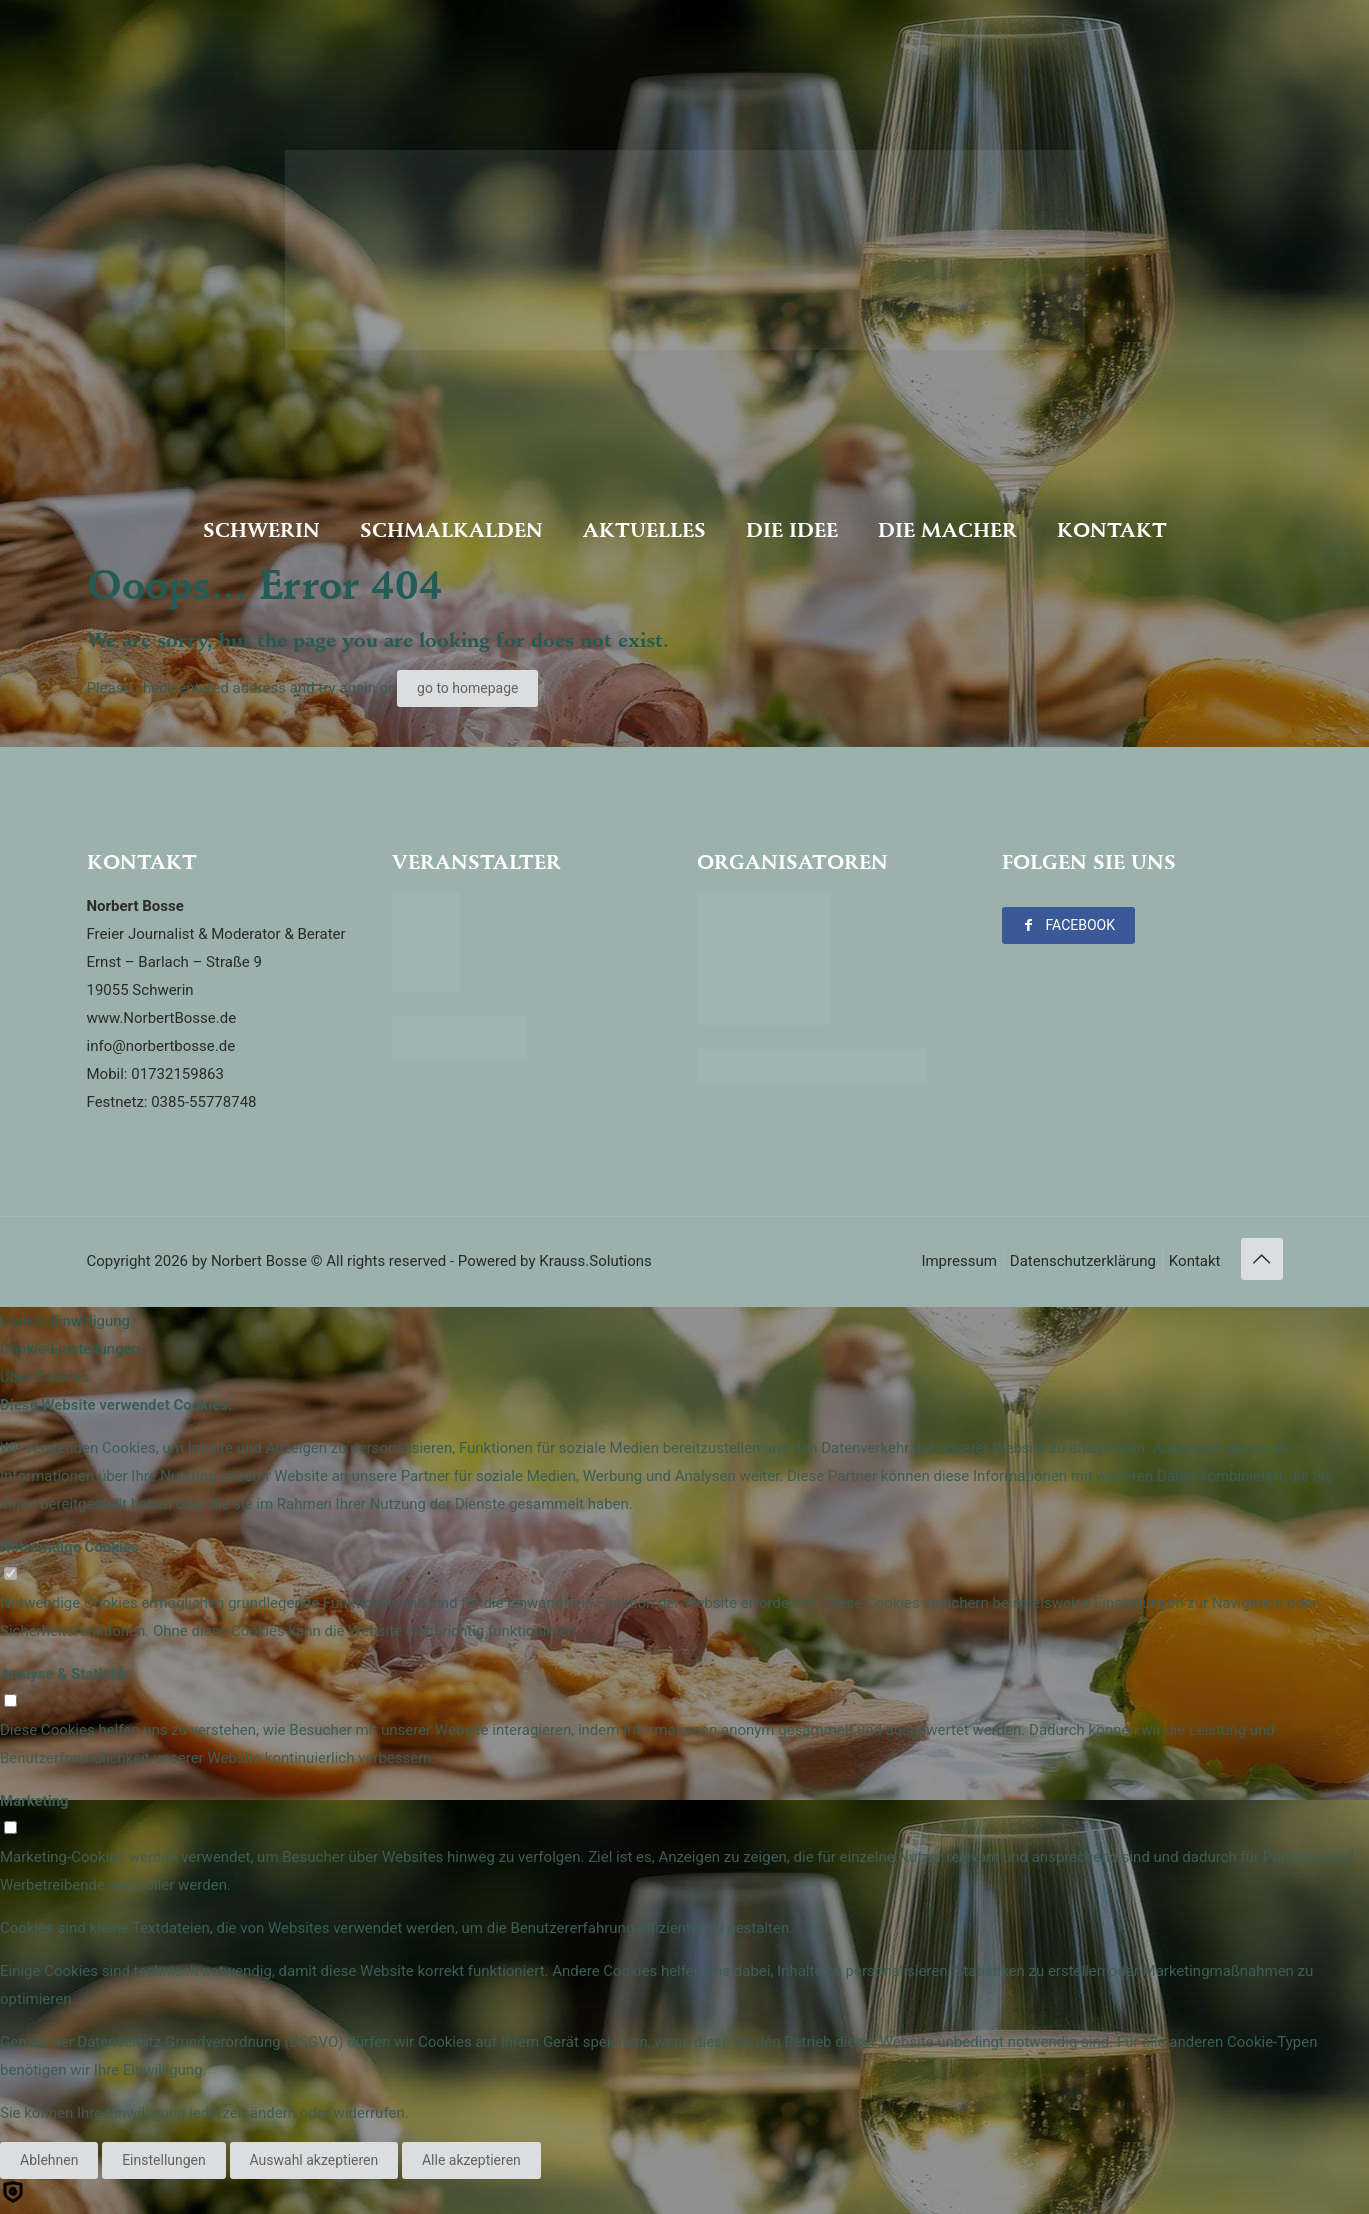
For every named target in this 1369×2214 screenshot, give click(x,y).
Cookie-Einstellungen (70, 1349)
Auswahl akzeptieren (314, 2160)
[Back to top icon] (1262, 1259)
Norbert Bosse (259, 1261)
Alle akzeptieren (471, 2160)
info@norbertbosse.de (161, 1046)
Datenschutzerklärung (1083, 1261)
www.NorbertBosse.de (162, 1018)
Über (44, 1377)
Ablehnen (49, 2160)
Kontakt (1195, 1261)
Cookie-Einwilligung (65, 1321)
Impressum (958, 1261)
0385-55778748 (203, 1102)
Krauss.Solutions (595, 1261)
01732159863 (177, 1074)
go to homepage (467, 688)
